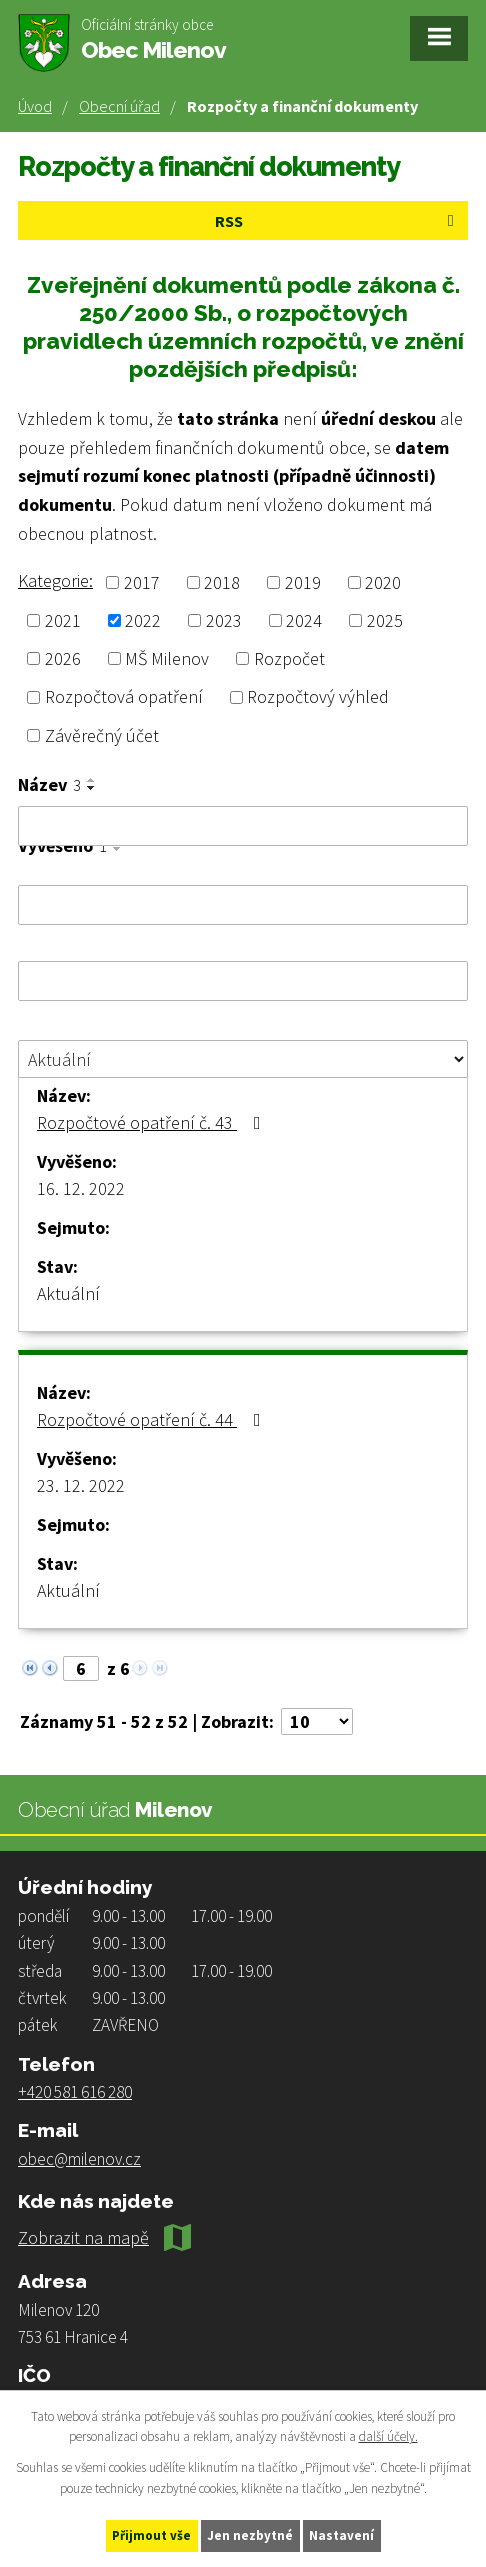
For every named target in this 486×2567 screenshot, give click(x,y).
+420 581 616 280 (75, 2092)
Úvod (35, 106)
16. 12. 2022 (81, 1188)
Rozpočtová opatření (124, 697)
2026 (63, 658)
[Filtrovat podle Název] (243, 826)
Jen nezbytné (250, 2535)
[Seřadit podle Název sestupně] (92, 788)
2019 (303, 582)
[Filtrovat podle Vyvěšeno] (243, 905)
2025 (385, 620)
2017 (142, 582)
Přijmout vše (151, 2535)
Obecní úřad (119, 106)
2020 (383, 582)
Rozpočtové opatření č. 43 (153, 1122)
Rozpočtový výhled (318, 697)
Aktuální (68, 1293)
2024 (304, 620)
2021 (63, 620)
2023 (224, 620)
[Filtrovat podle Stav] (243, 1059)
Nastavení (341, 2535)
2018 (222, 582)
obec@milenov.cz (79, 2159)
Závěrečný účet (102, 735)
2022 (143, 620)
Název (49, 785)
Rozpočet (289, 658)
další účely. (388, 2437)
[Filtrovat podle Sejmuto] (243, 981)
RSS (338, 221)
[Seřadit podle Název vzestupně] (92, 780)
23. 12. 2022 (81, 1485)
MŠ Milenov (167, 658)
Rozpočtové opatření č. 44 (153, 1419)
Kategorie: (55, 580)
